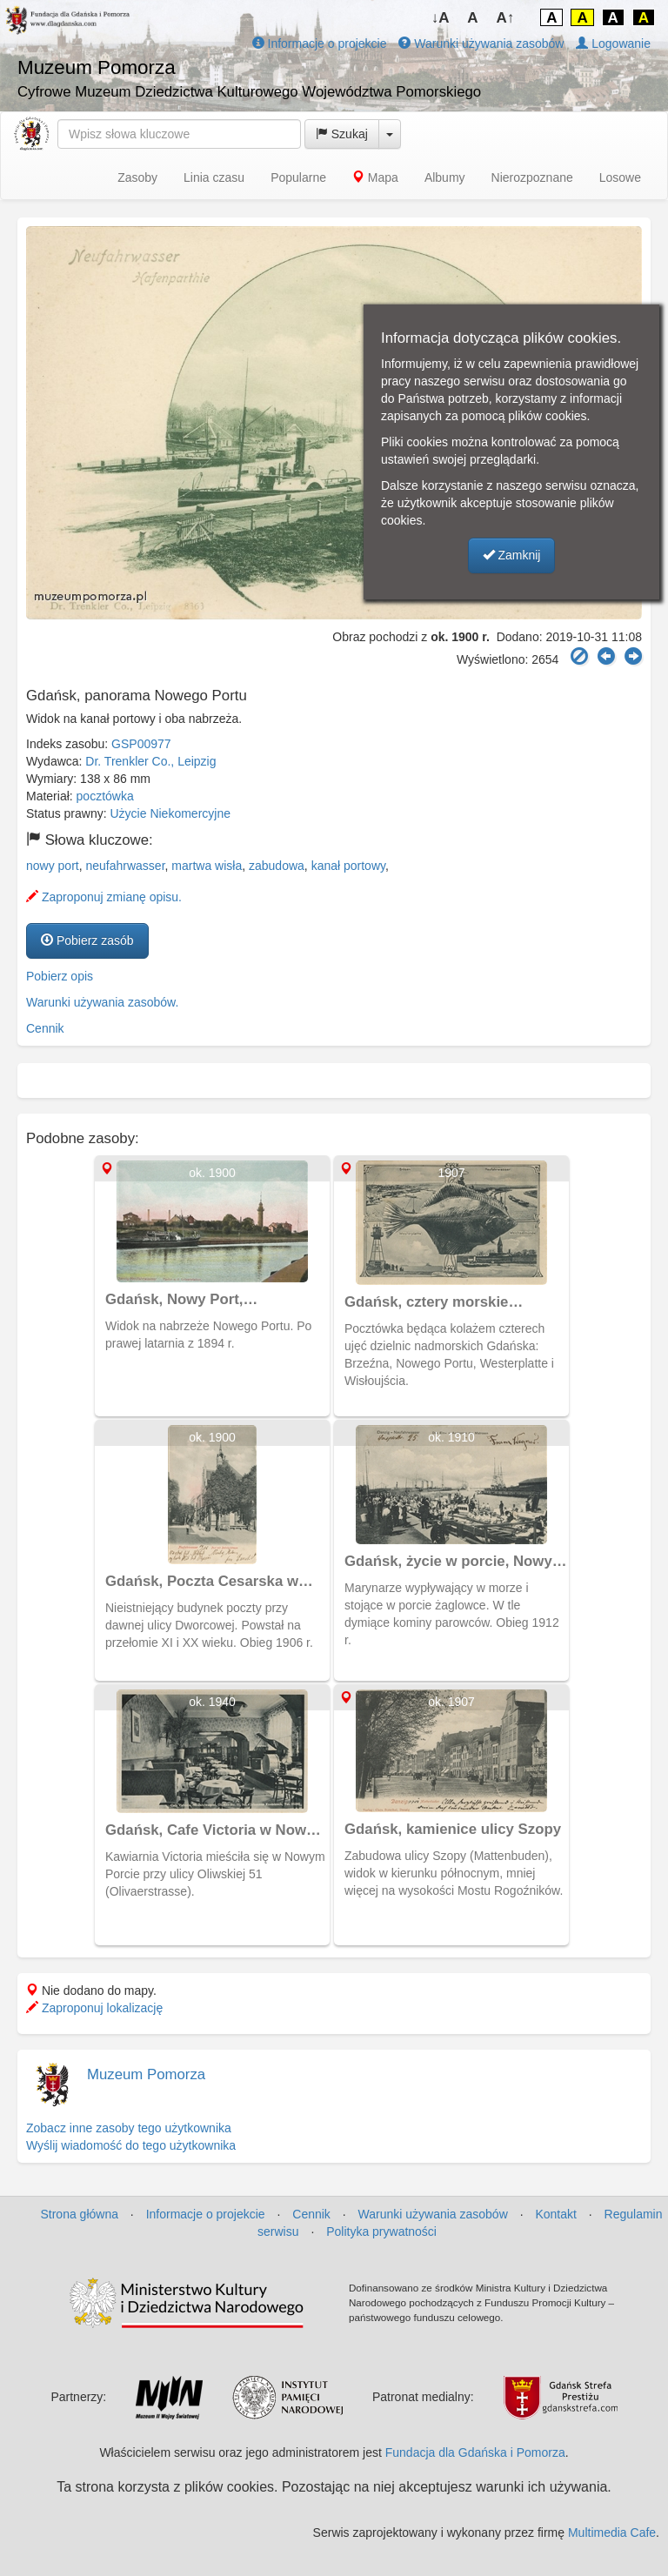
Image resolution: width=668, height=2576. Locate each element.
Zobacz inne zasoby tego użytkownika (128, 2128)
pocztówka (105, 796)
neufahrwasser (124, 866)
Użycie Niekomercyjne (170, 813)
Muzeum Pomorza (146, 2074)
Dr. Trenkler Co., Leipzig (150, 761)
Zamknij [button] (512, 555)
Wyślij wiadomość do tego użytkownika (131, 2145)
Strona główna (79, 2214)
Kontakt (555, 2214)
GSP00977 (141, 744)
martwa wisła (206, 866)
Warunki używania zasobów (481, 43)
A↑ (506, 18)
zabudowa (276, 866)
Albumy (444, 177)
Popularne (298, 177)
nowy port (52, 866)
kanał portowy (348, 866)
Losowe (620, 177)
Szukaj (342, 134)
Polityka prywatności (381, 2231)
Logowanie (613, 43)
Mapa (375, 177)
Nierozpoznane (532, 177)
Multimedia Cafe (612, 2532)
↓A (440, 18)
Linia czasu (214, 177)
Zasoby (137, 177)
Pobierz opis (59, 976)
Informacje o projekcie (319, 43)
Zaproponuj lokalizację (94, 2008)
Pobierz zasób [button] (87, 940)
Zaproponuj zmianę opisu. (104, 897)
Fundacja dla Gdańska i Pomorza (475, 2452)
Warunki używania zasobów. (102, 1002)
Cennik (45, 1028)
